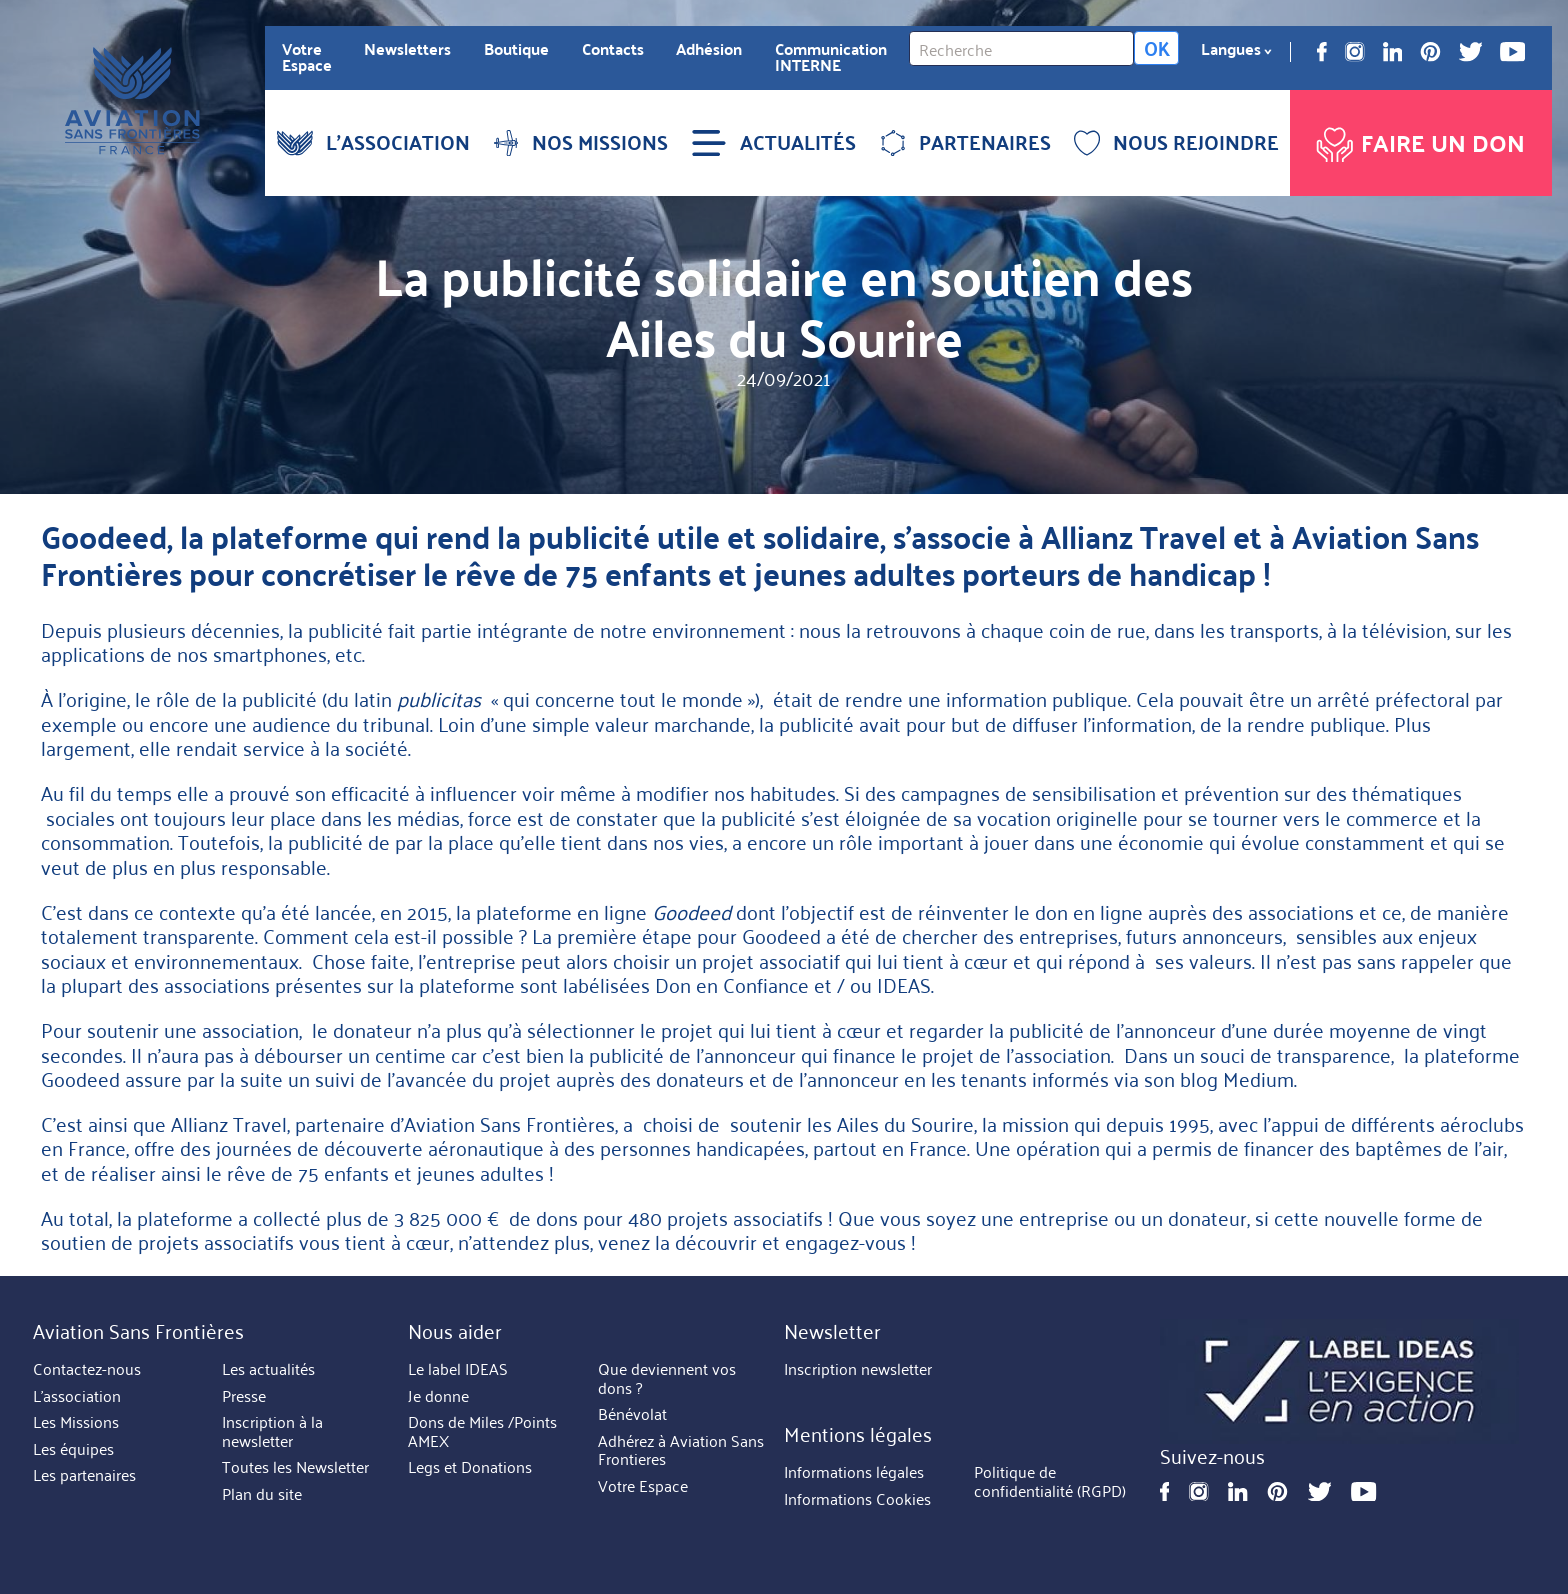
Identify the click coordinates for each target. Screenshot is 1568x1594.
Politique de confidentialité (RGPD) (1050, 1482)
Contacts (613, 49)
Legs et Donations (470, 1467)
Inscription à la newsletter (272, 1431)
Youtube (1512, 52)
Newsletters (407, 49)
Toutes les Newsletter (295, 1467)
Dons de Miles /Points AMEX (482, 1431)
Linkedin (1393, 52)
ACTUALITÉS (773, 142)
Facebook (1322, 52)
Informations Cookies (857, 1499)
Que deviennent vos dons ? (667, 1378)
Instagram (1355, 52)
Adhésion (709, 49)
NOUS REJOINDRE (1176, 142)
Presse (244, 1396)
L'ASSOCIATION (373, 142)
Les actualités (268, 1369)
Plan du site (262, 1494)
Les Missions (76, 1422)
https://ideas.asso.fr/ (1339, 1381)
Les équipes (73, 1449)
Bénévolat (632, 1414)
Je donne (438, 1396)
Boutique (516, 49)
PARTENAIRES (965, 142)
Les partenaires (84, 1475)
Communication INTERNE (831, 57)
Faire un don (1418, 139)
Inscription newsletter (858, 1369)
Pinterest (1430, 52)
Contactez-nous (87, 1369)
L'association (77, 1396)
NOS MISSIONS (580, 142)
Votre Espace (307, 57)
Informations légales (854, 1473)
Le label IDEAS (458, 1369)
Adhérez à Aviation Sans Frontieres (681, 1450)
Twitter (1471, 52)
